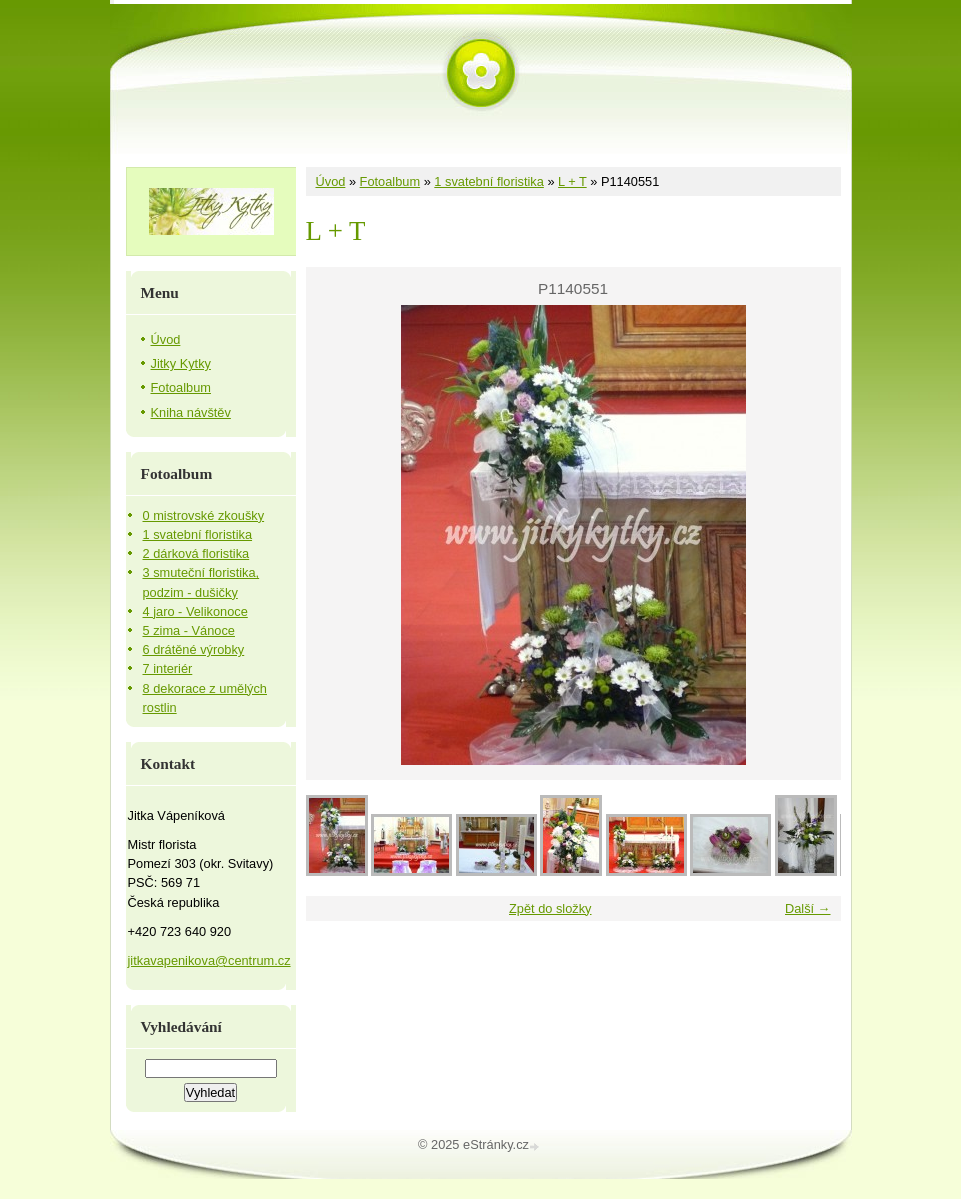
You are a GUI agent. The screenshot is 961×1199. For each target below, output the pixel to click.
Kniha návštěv (191, 412)
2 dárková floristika (196, 553)
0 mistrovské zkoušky (204, 515)
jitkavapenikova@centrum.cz (209, 960)
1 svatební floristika (489, 181)
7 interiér (168, 668)
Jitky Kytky (181, 363)
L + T (572, 181)
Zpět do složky (550, 908)
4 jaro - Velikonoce (195, 611)
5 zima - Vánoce (189, 630)
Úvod (331, 181)
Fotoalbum (390, 181)
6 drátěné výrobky (194, 649)
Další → (808, 908)
